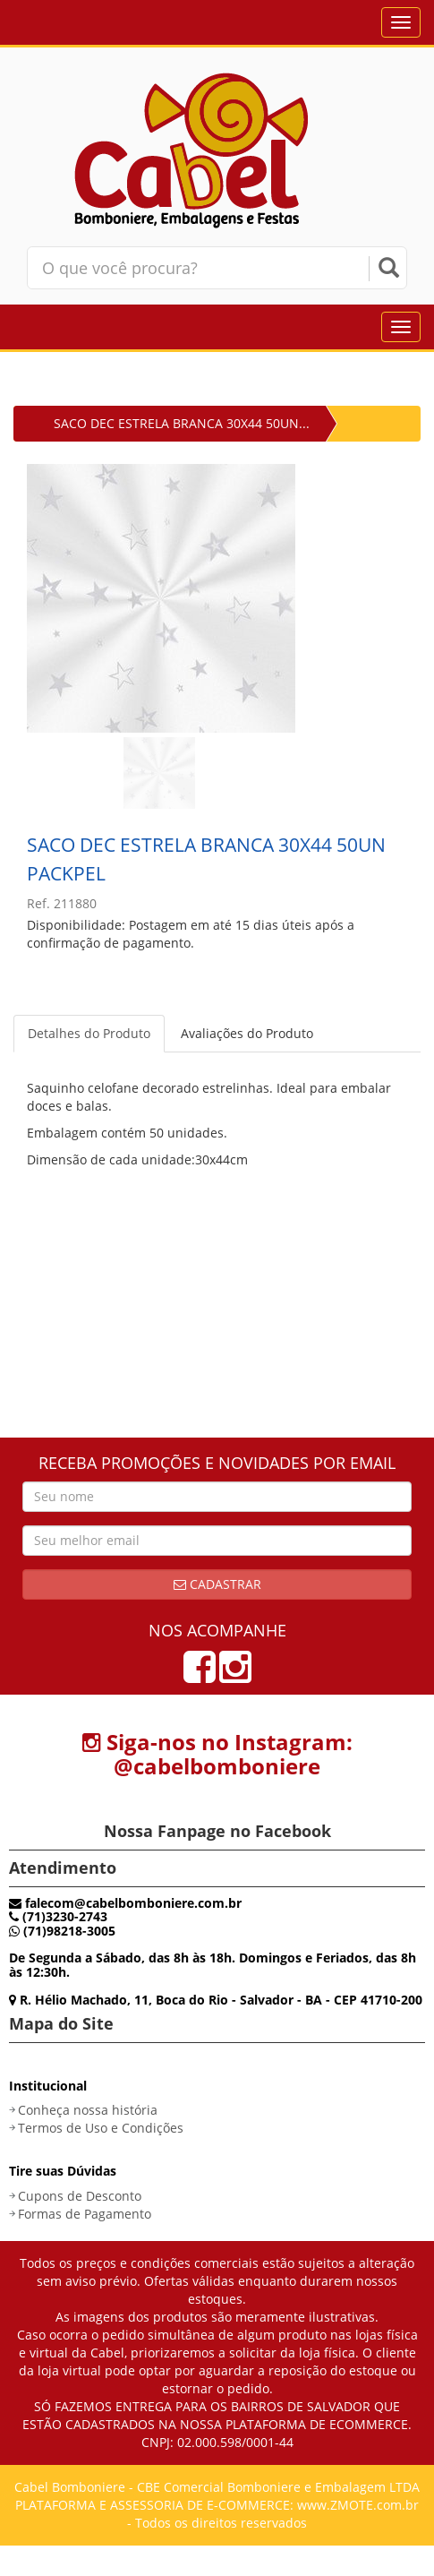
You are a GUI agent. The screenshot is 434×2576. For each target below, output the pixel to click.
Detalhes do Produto (89, 1033)
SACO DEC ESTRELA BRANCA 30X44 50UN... (182, 423)
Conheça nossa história (87, 2109)
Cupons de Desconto (79, 2195)
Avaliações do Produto (247, 1033)
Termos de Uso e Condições (100, 2127)
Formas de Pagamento (84, 2213)
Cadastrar (217, 1584)
